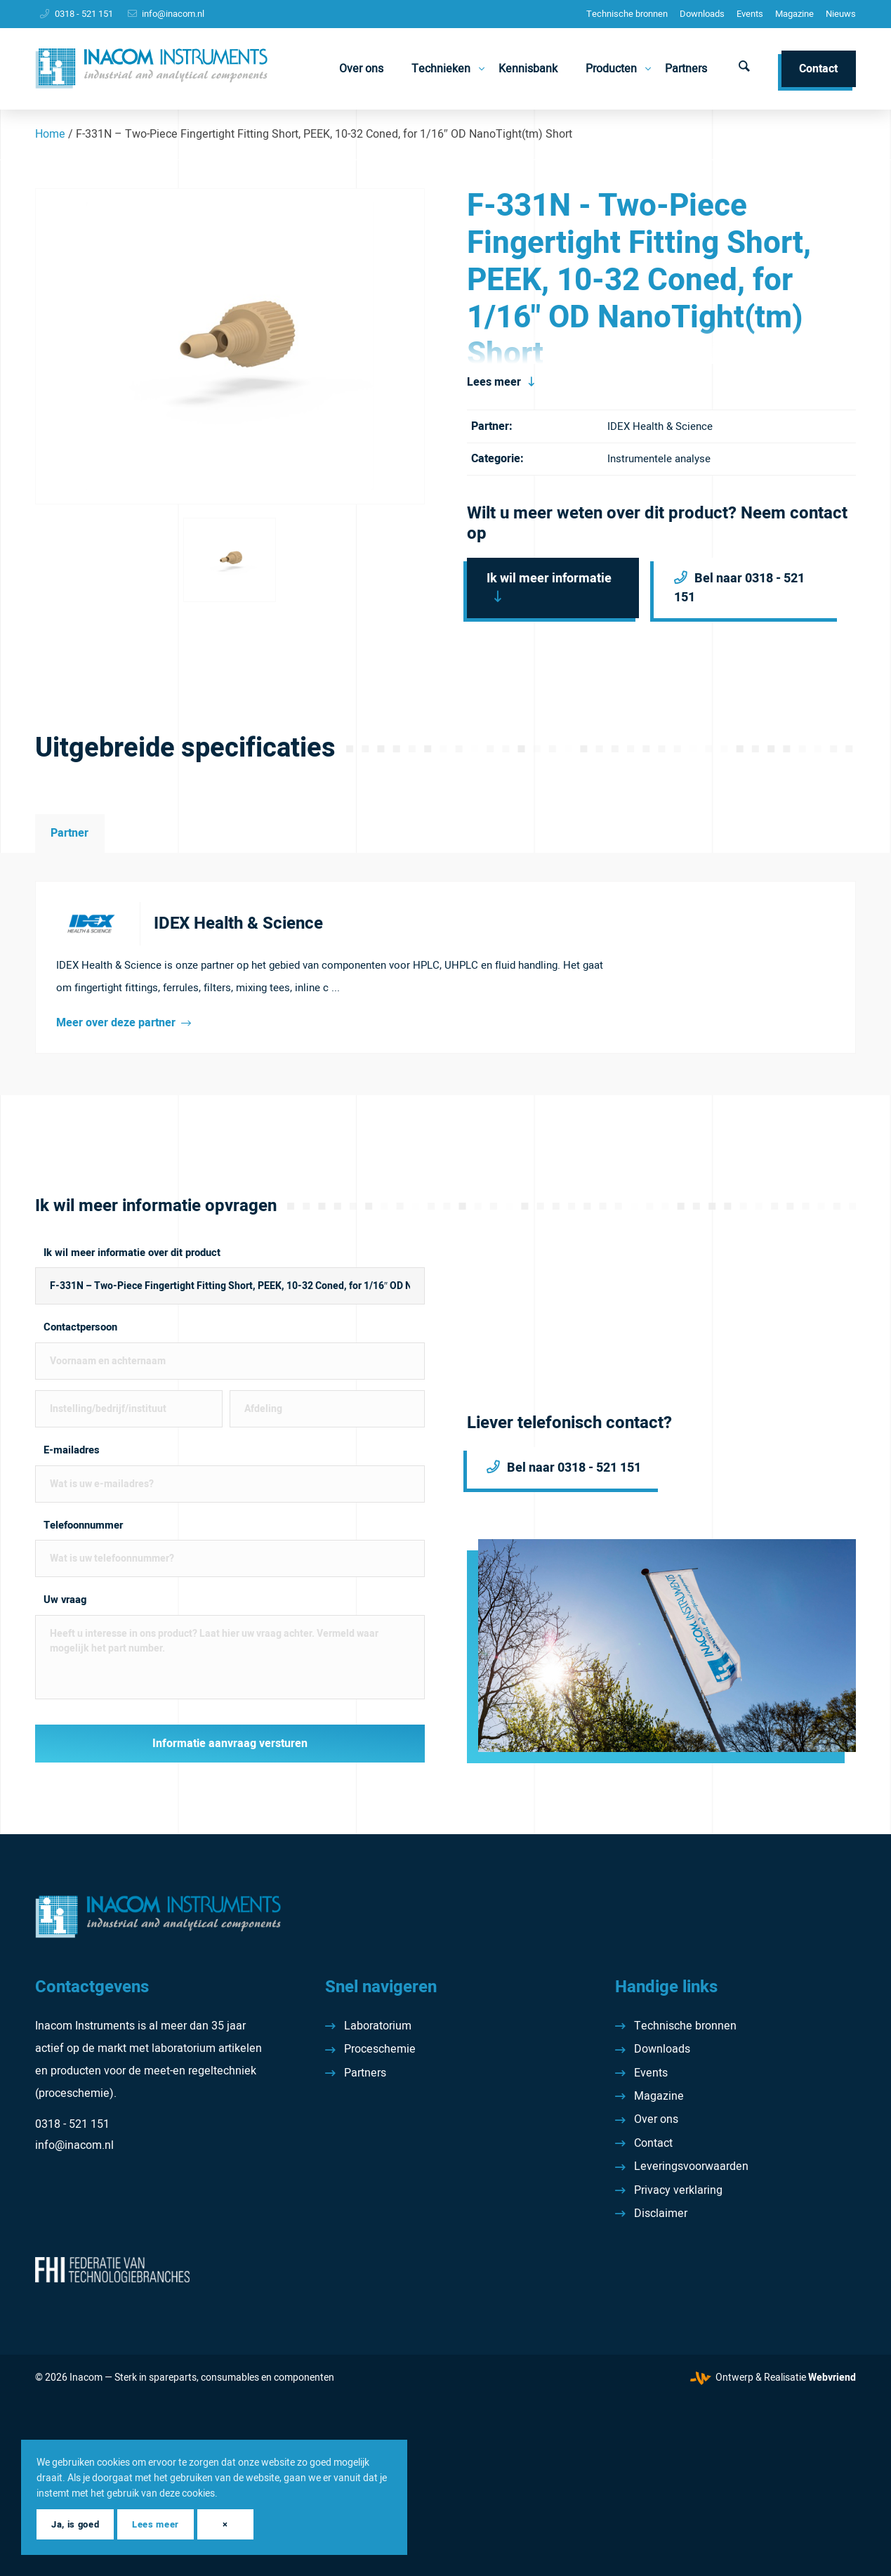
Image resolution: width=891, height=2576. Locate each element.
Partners (365, 2073)
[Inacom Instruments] (151, 69)
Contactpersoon (80, 1327)
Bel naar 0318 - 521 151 (739, 588)
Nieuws (841, 13)
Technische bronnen (627, 13)
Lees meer (494, 382)
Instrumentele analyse (659, 458)
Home (50, 134)
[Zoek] (744, 69)
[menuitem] (627, 14)
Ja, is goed (75, 2524)
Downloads (702, 13)
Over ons (656, 2119)
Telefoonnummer (83, 1525)
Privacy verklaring (678, 2190)
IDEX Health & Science (660, 426)
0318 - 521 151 (84, 13)
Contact (653, 2143)
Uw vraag (65, 1600)
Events (750, 13)
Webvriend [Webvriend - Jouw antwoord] (832, 2377)
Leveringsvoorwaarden (691, 2166)
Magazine (794, 13)
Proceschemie (380, 2049)
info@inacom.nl (173, 13)
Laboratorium (377, 2026)
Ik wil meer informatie (549, 578)
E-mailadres (72, 1450)
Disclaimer (660, 2213)
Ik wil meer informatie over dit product (132, 1253)
